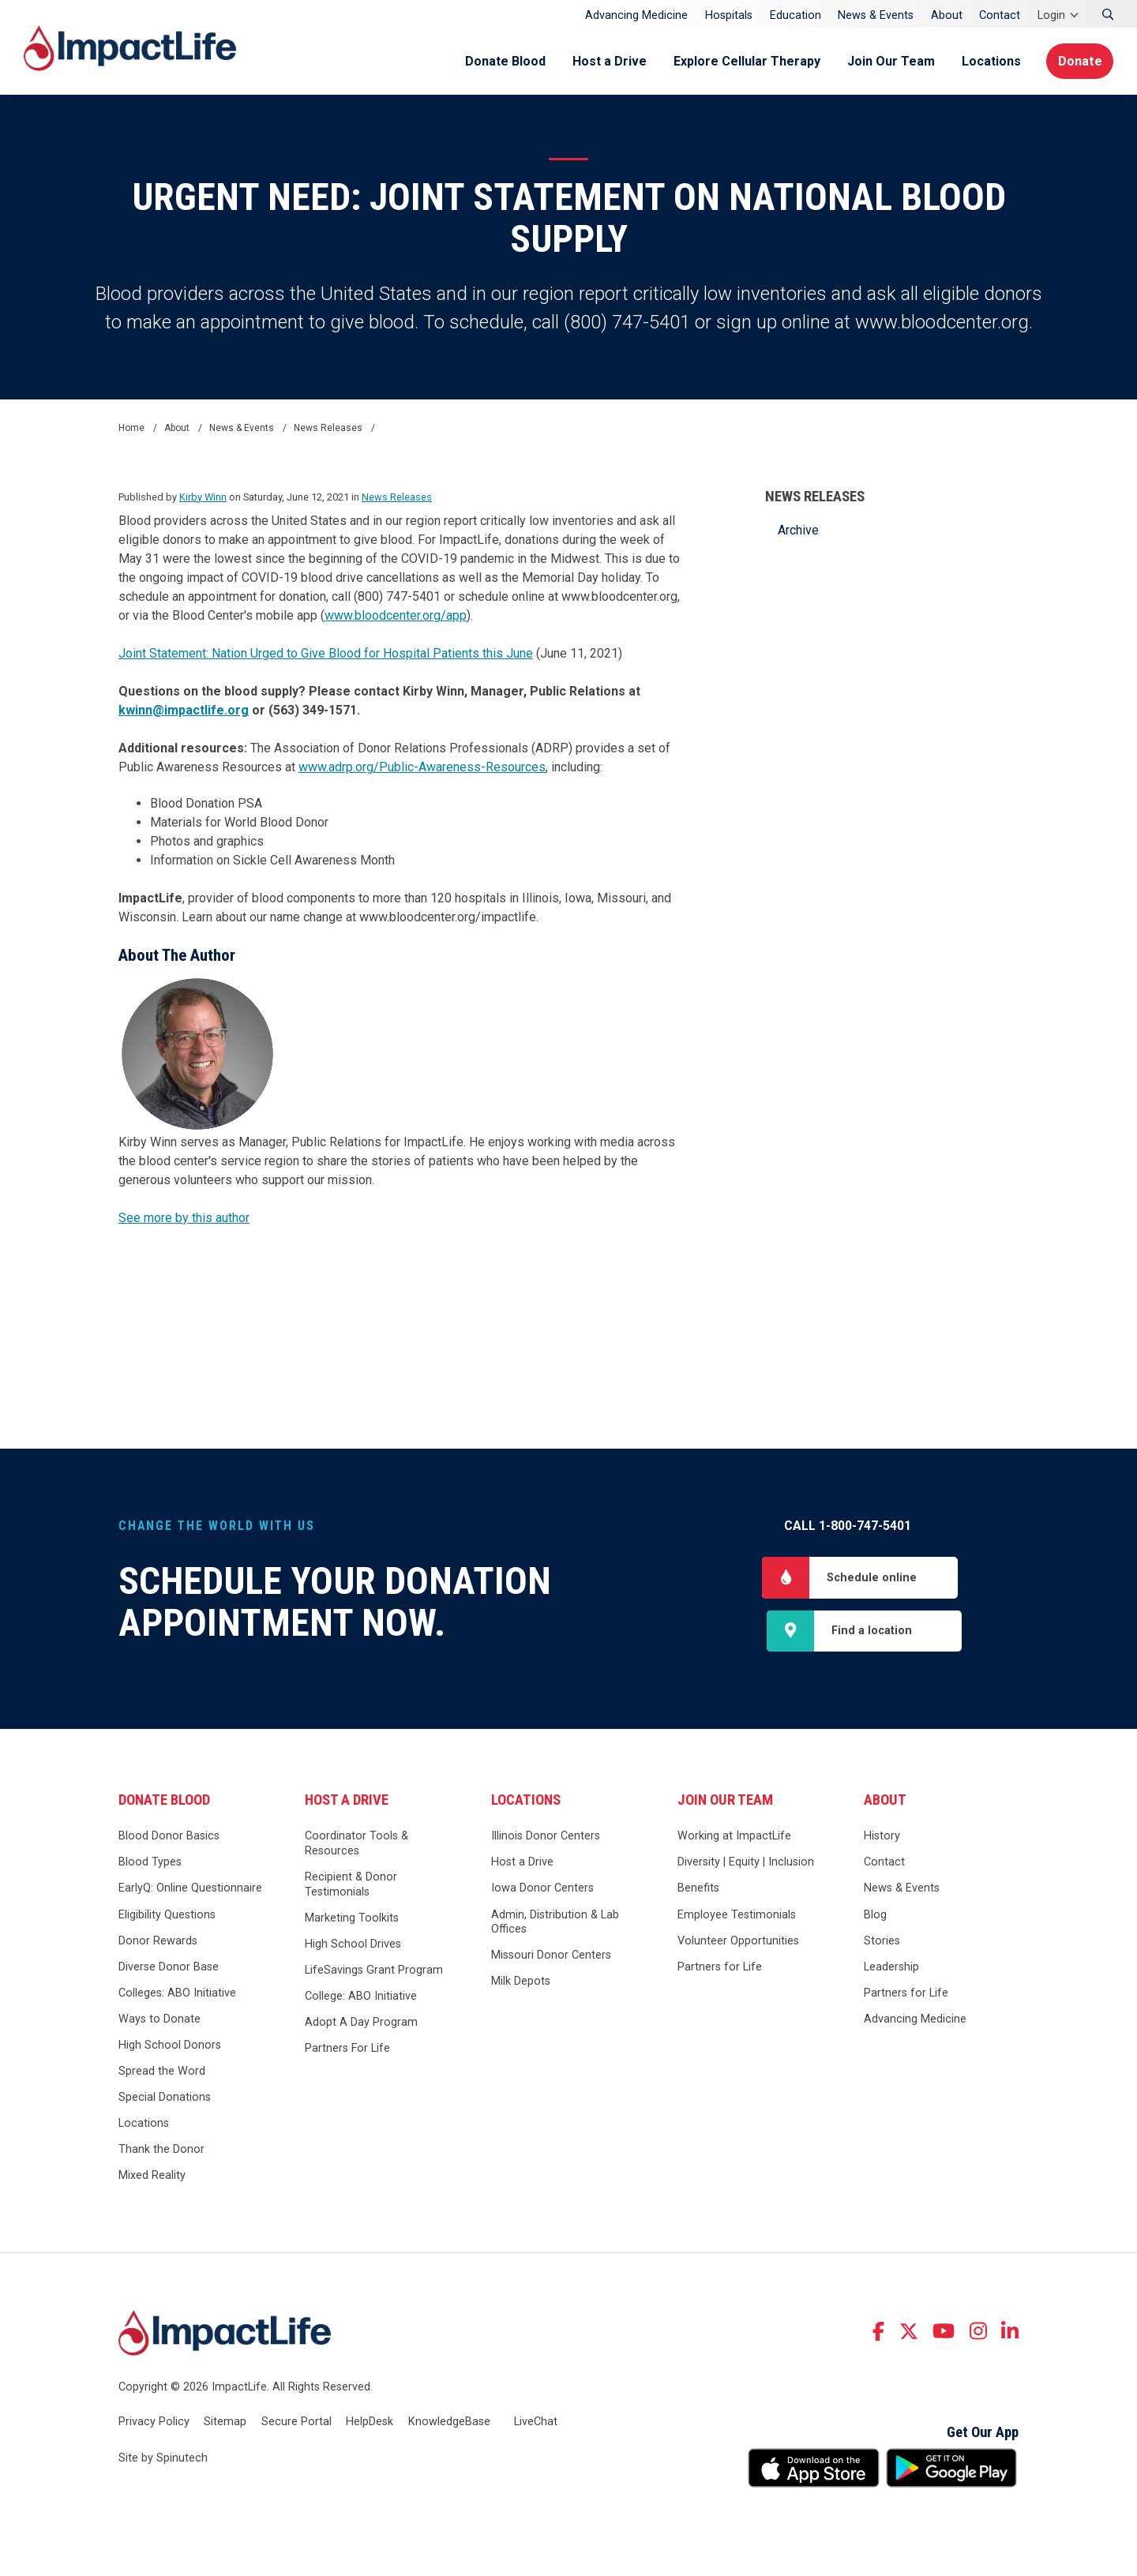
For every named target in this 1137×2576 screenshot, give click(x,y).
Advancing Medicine (636, 15)
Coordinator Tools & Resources (356, 1845)
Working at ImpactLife (734, 1837)
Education (795, 15)
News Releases (815, 496)
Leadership (891, 1967)
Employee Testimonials (736, 1915)
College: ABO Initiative (361, 1997)
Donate (1079, 61)
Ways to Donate (159, 2020)
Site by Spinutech (163, 2459)
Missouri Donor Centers (551, 1956)
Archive (798, 530)
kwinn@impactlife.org (183, 710)
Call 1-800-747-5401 (847, 1525)
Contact (999, 15)
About (947, 15)
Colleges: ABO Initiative (177, 1994)
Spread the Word (161, 2072)
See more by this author (184, 1217)
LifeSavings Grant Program (374, 1971)
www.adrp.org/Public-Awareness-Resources (422, 766)
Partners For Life (347, 2050)
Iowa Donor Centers (542, 1889)
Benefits (698, 1889)
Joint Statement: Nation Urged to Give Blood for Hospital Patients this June (325, 653)
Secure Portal (296, 2423)
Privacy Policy (154, 2423)
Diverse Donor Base (168, 1967)
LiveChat (535, 2423)
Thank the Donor (161, 2151)
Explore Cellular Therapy (743, 61)
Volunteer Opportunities (738, 1941)
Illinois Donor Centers (545, 1837)
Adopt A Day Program (361, 2023)
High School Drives (353, 1945)
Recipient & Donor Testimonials (351, 1886)
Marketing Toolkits (352, 1919)
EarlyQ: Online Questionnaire (190, 1889)
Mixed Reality (152, 2177)
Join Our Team (888, 61)
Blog (875, 1915)
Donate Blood (502, 61)
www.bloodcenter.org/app (396, 615)
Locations (988, 61)
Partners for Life (719, 1967)
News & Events (876, 15)
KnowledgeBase (449, 2423)
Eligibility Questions (167, 1915)
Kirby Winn (203, 497)
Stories (882, 1941)
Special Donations (164, 2098)
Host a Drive (606, 61)
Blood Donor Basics (169, 1837)
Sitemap (225, 2423)
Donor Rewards (157, 1941)
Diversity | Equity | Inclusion (745, 1863)
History (882, 1837)
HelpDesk (369, 2423)
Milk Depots (520, 1982)
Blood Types (150, 1863)
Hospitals (728, 15)
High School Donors (169, 2046)
